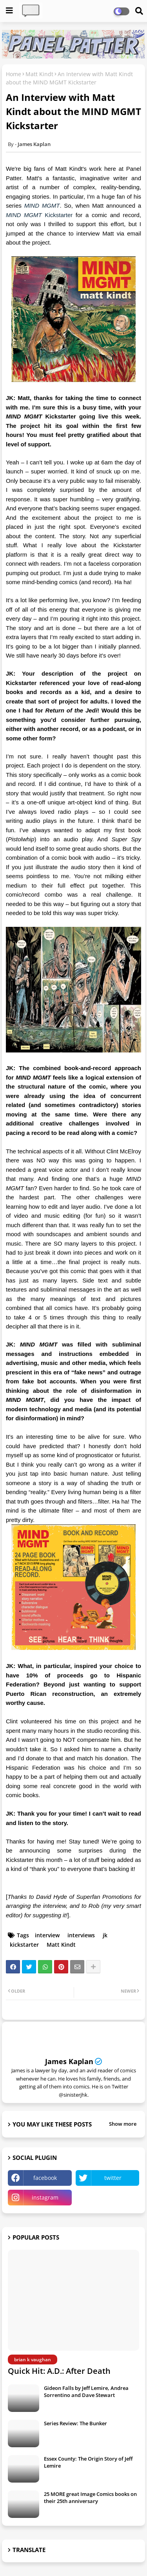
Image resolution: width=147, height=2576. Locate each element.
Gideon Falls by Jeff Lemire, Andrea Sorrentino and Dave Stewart (86, 2391)
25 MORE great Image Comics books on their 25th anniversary (90, 2497)
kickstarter (24, 1944)
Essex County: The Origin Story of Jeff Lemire (88, 2462)
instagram (45, 2197)
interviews (81, 1935)
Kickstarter (39, 215)
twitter (113, 2177)
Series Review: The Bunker (75, 2423)
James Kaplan (69, 2061)
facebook (45, 2177)
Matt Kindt (39, 74)
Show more (122, 2123)
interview (47, 1935)
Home (13, 74)
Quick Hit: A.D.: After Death (59, 2371)
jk (105, 1935)
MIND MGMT (42, 205)
